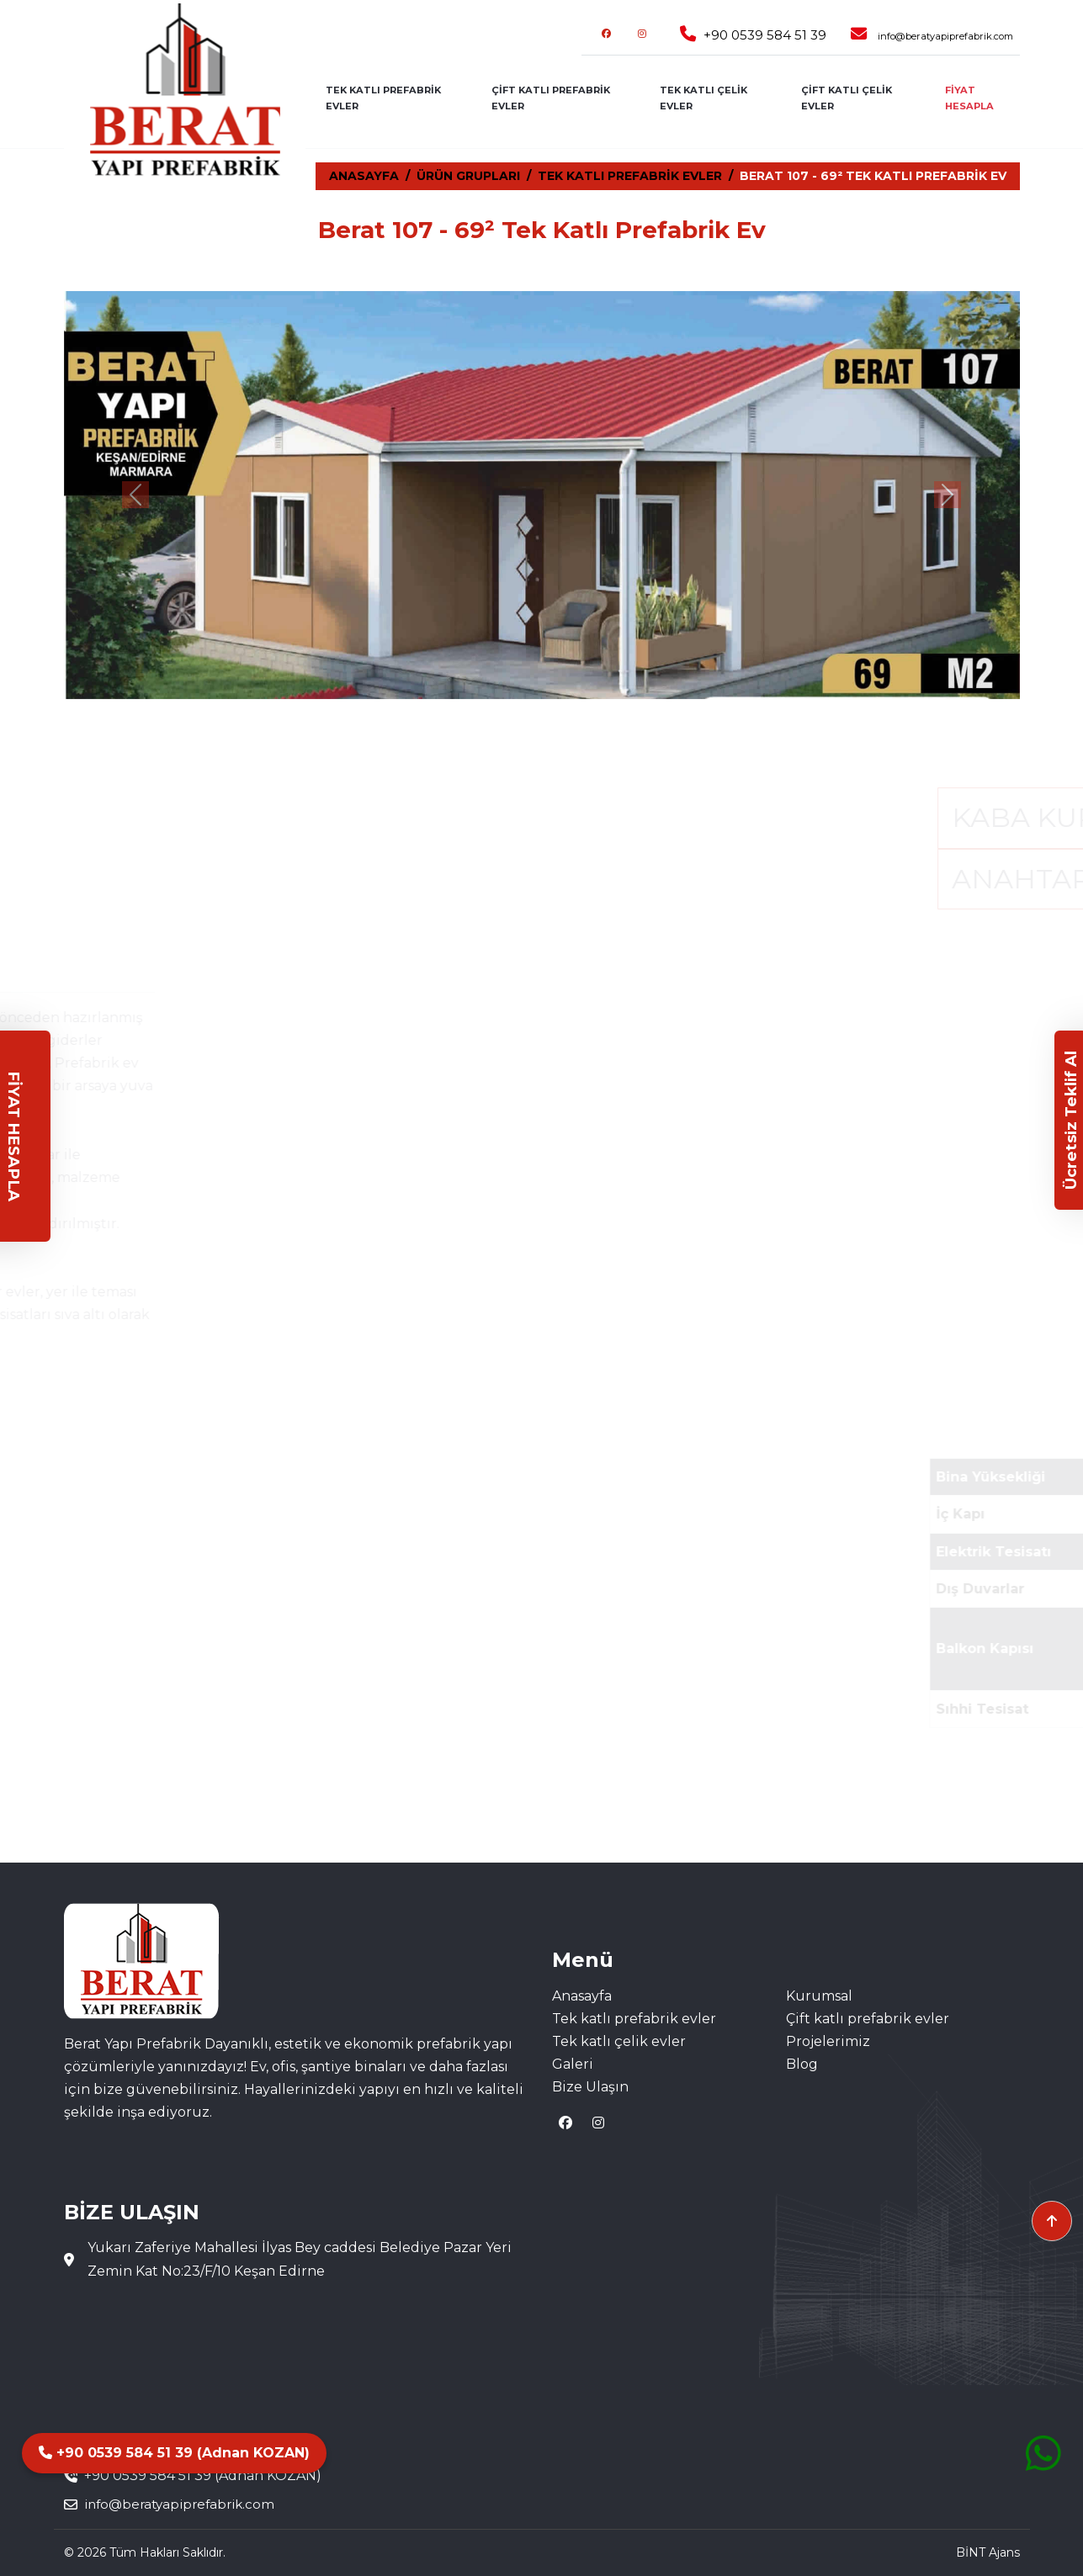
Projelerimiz (828, 2041)
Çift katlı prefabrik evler (867, 2019)
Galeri (572, 2064)
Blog (802, 2064)
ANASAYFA (364, 175)
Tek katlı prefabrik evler (634, 2019)
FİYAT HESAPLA (969, 98)
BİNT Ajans (988, 2552)
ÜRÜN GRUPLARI (468, 175)
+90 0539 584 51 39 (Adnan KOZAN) (174, 2453)
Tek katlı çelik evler (619, 2041)
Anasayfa (582, 1996)
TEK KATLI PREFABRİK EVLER (383, 98)
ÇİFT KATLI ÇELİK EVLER (846, 98)
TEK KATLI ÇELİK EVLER (703, 98)
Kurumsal (819, 1996)
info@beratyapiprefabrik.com (945, 36)
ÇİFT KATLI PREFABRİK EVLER (550, 98)
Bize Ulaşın (590, 2087)
